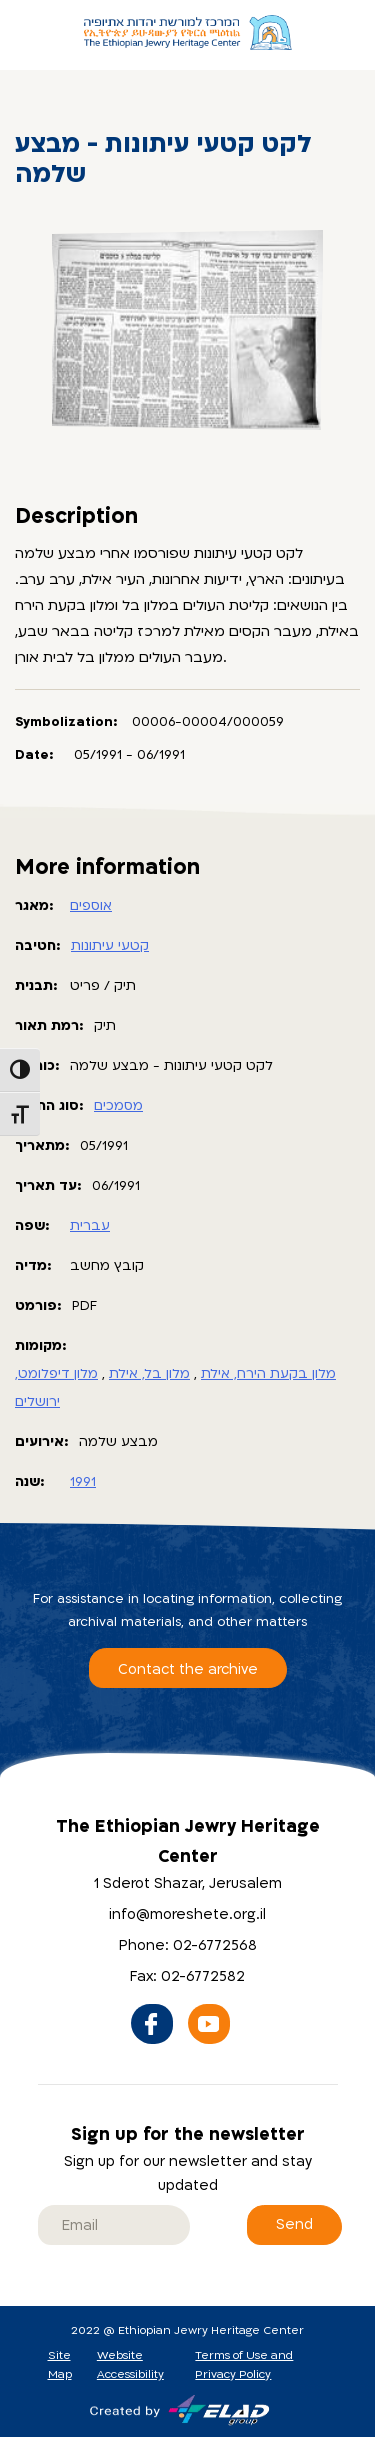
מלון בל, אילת (149, 1374)
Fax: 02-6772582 (187, 1976)
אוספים (91, 906)
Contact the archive (188, 1669)
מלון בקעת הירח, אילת (268, 1374)
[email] (114, 2225)
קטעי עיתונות (110, 946)
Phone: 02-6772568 (188, 1945)
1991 (83, 1482)
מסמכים (118, 1106)
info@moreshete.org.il (187, 1914)
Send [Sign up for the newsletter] (294, 2224)
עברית (90, 1226)
